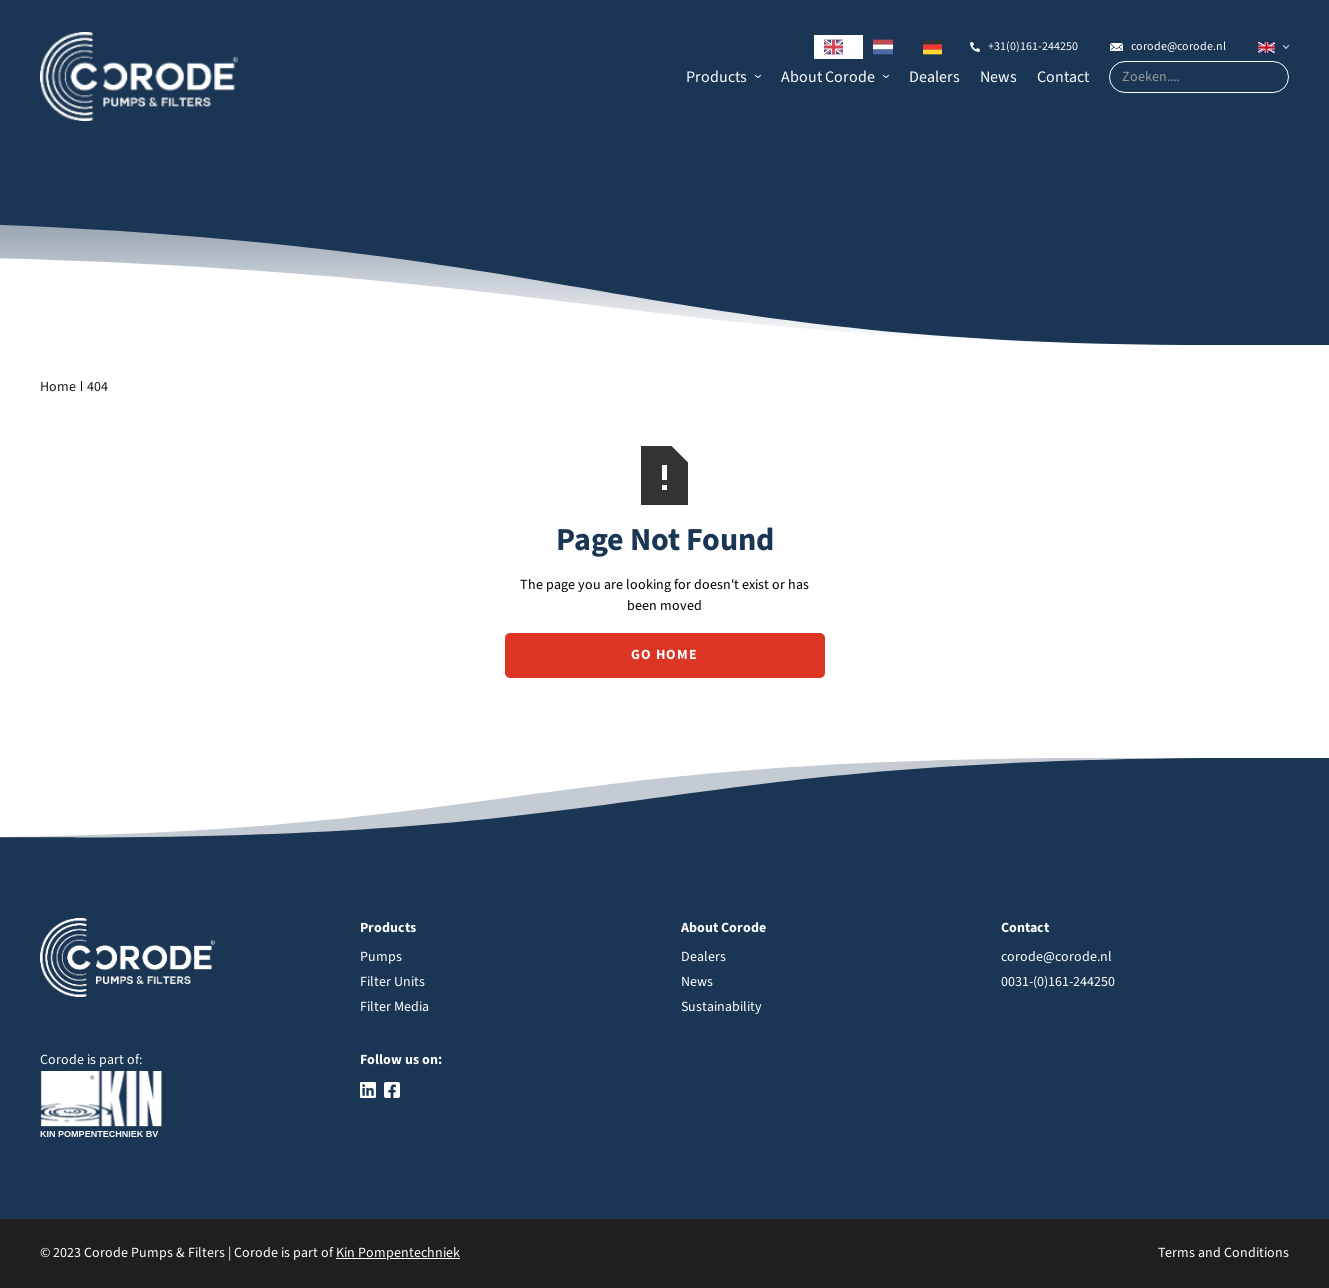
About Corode (828, 77)
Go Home (664, 655)
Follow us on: (401, 1060)
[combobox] (839, 47)
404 (97, 387)
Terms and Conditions (1223, 1253)
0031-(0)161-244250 (1058, 982)
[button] (723, 77)
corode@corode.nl (1178, 46)
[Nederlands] (888, 47)
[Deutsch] (938, 47)
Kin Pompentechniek (398, 1253)
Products (716, 77)
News (998, 77)
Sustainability (721, 1007)
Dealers (934, 77)
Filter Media (394, 1007)
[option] (888, 47)
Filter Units (392, 982)
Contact (1063, 77)
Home (58, 387)
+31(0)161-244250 (1033, 46)
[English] (839, 47)
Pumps (381, 957)
